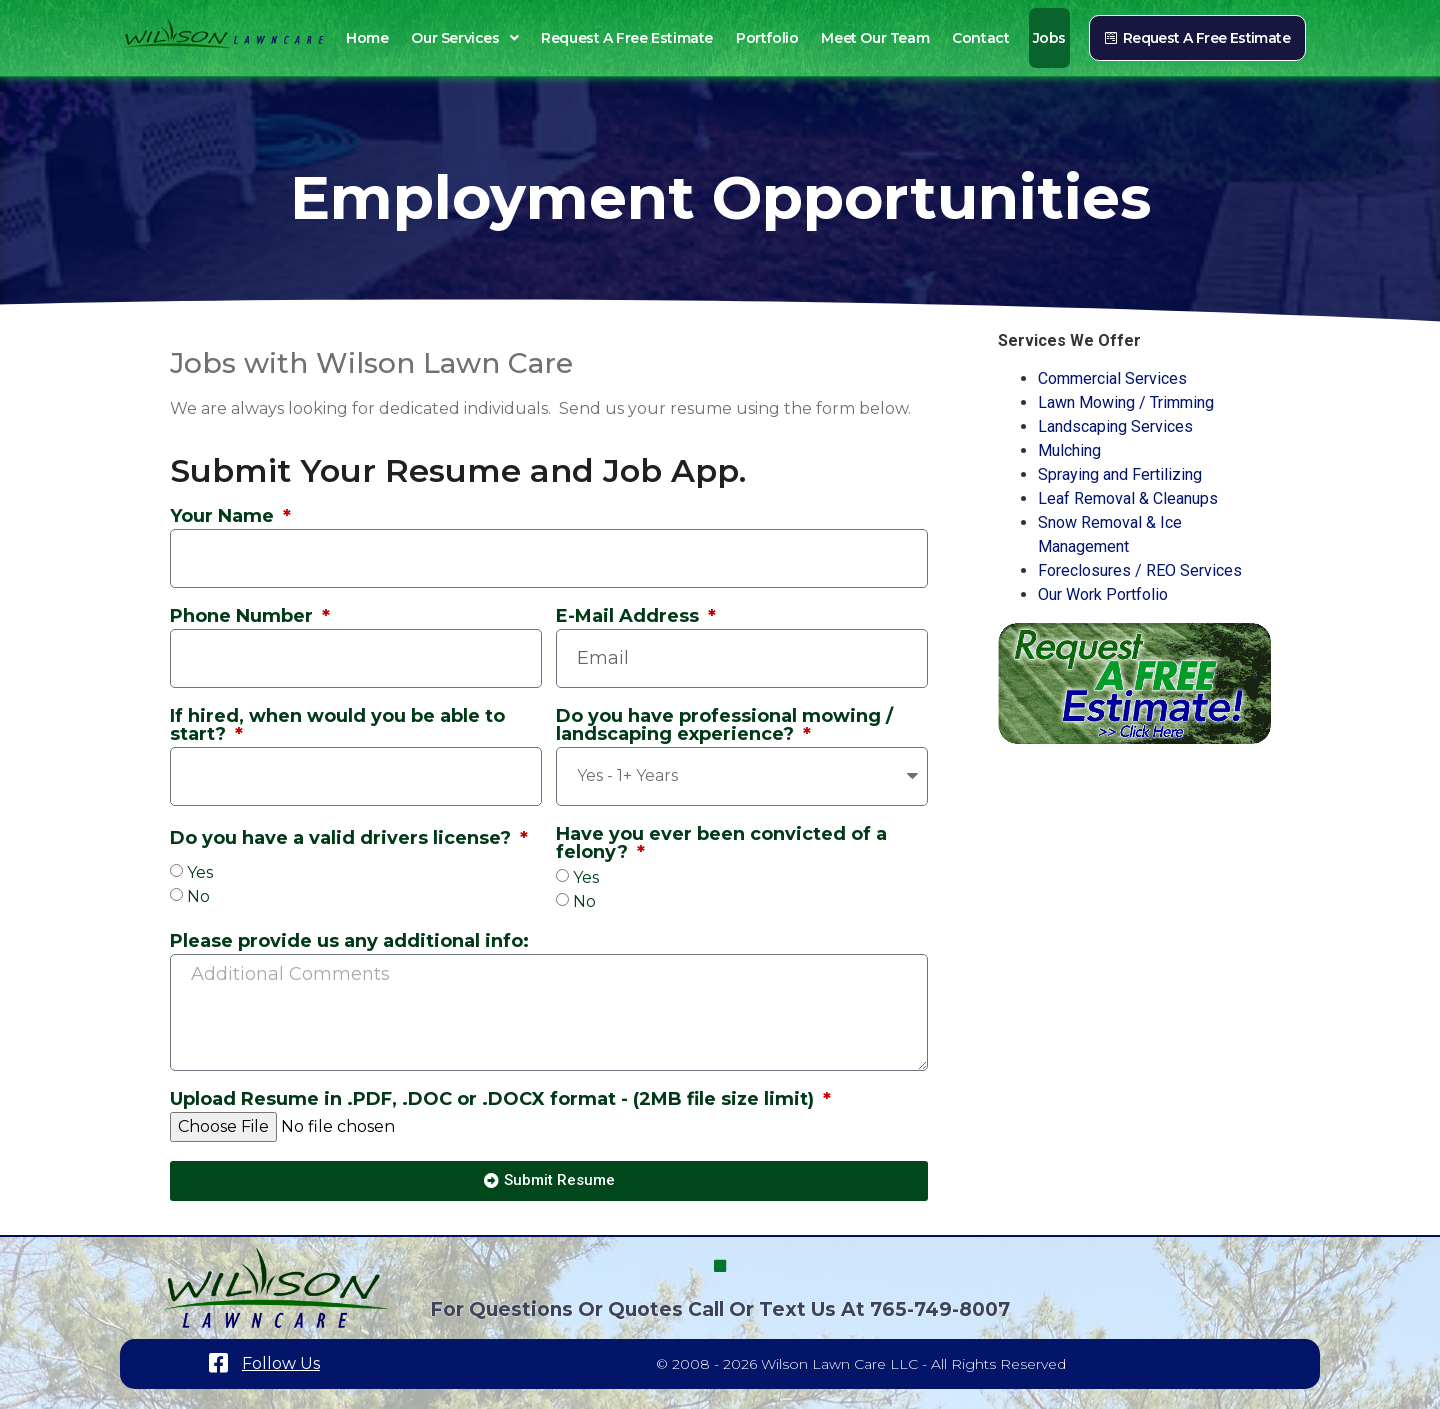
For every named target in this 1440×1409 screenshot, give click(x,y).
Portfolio (767, 38)
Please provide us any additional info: (349, 942)
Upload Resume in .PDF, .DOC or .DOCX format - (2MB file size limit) (494, 1100)
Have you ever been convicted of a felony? (721, 844)
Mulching (1069, 450)
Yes (200, 872)
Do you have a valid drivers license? (343, 839)
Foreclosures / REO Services (1140, 570)
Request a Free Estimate (627, 38)
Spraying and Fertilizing (1120, 474)
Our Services (464, 38)
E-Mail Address (630, 617)
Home (367, 38)
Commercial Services (1112, 378)
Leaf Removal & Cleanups (1128, 498)
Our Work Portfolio (1103, 594)
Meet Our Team (875, 38)
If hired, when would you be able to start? (337, 726)
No (198, 896)
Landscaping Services (1115, 426)
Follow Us (281, 1363)
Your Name (224, 517)
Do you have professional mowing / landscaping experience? (724, 726)
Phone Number (244, 617)
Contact (980, 38)
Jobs (1049, 38)
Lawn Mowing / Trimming (1126, 402)
